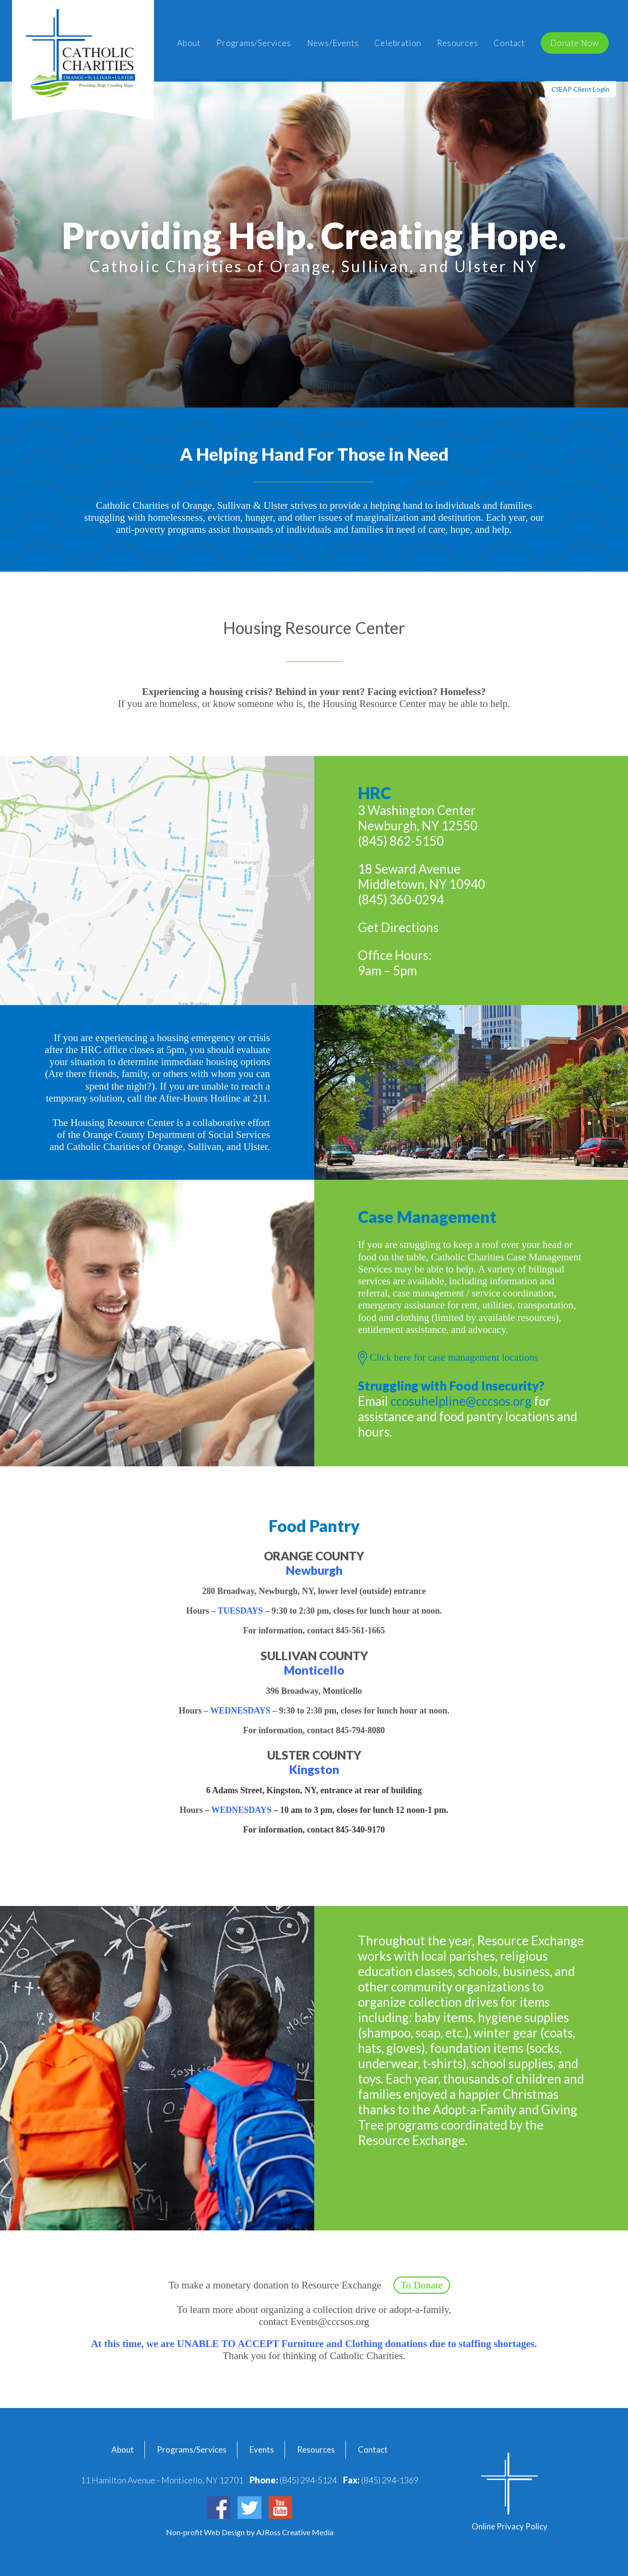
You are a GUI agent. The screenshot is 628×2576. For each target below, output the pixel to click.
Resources (457, 43)
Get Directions (398, 927)
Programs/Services (253, 43)
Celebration (397, 43)
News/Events (333, 43)
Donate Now (574, 43)
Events (261, 2449)
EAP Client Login (580, 89)
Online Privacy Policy (509, 2526)
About (189, 43)
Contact (509, 43)
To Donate (422, 2285)
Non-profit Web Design (206, 2532)
